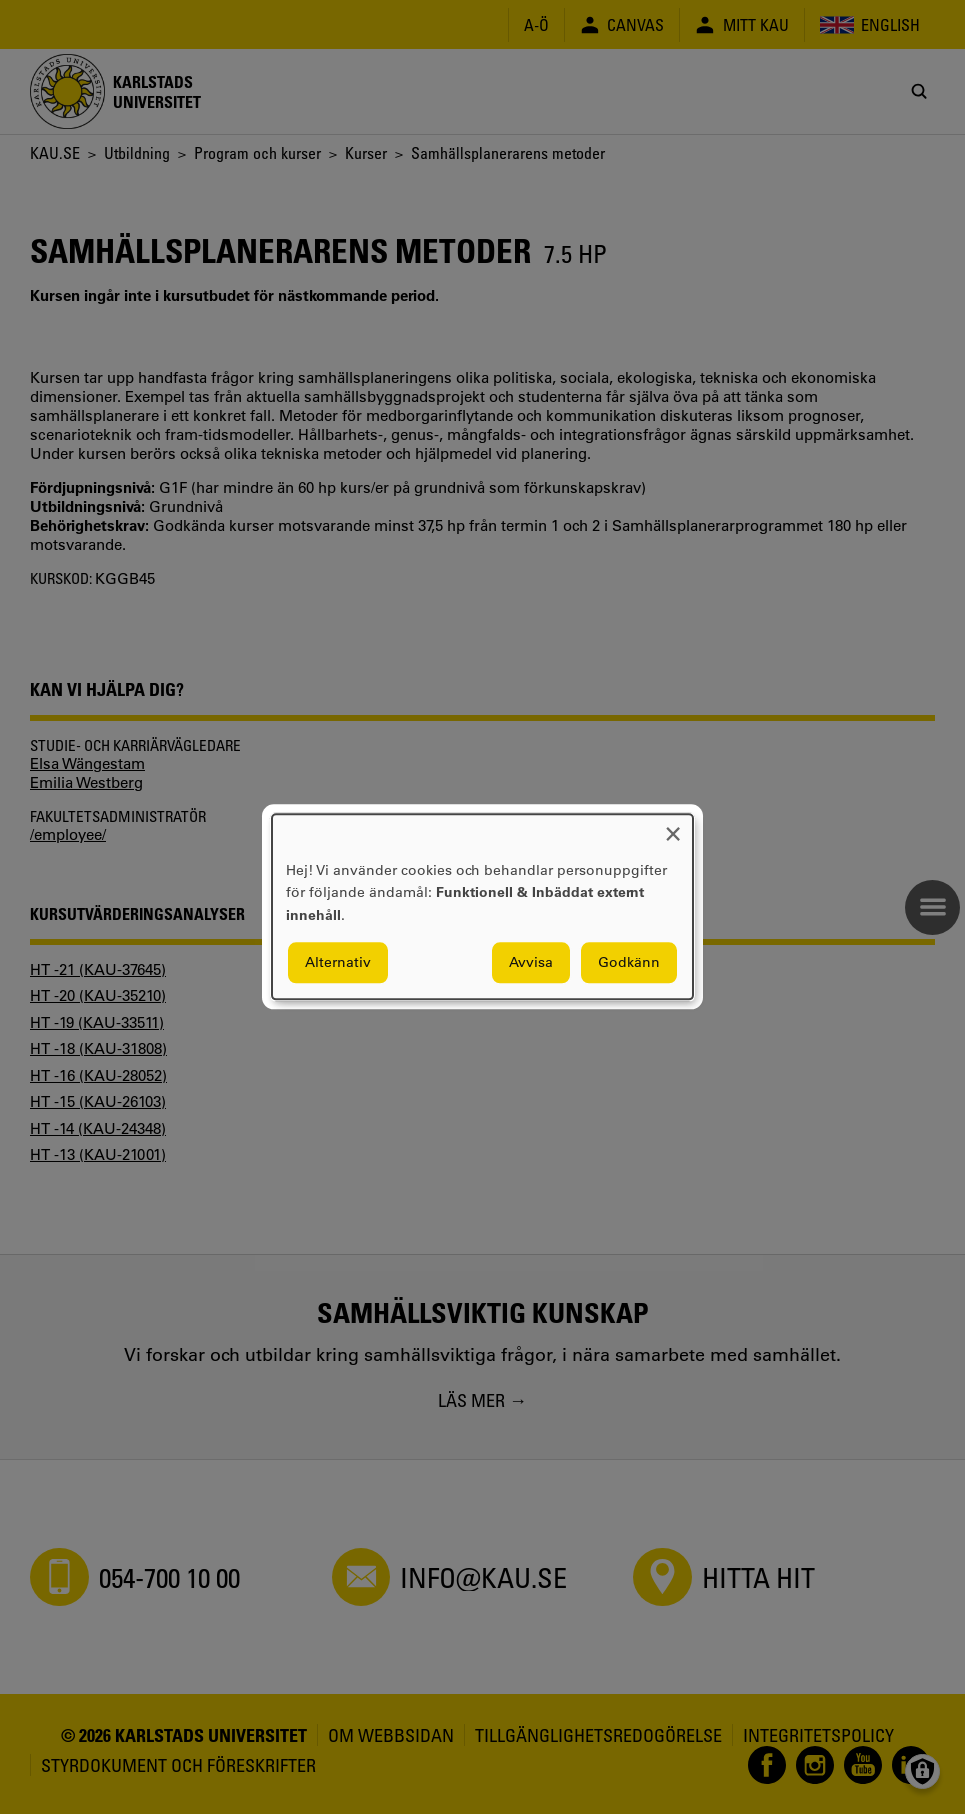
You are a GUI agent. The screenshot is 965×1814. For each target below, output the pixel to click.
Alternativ (338, 963)
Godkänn (629, 963)
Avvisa (531, 963)
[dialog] (482, 906)
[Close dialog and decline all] (673, 826)
